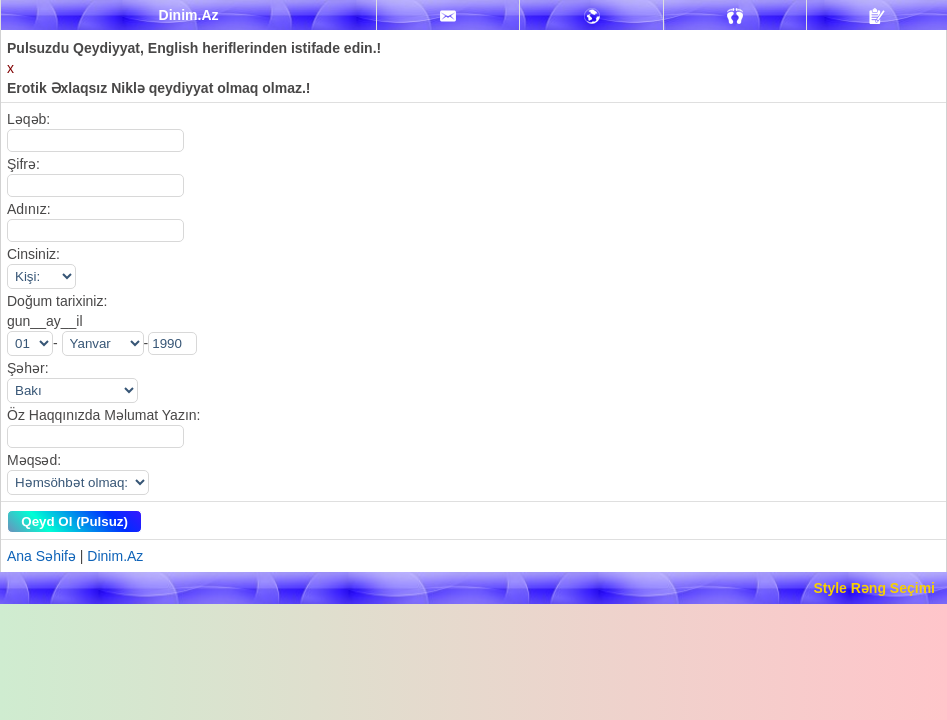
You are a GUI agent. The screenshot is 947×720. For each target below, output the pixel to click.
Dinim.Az (115, 556)
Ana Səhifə (41, 556)
